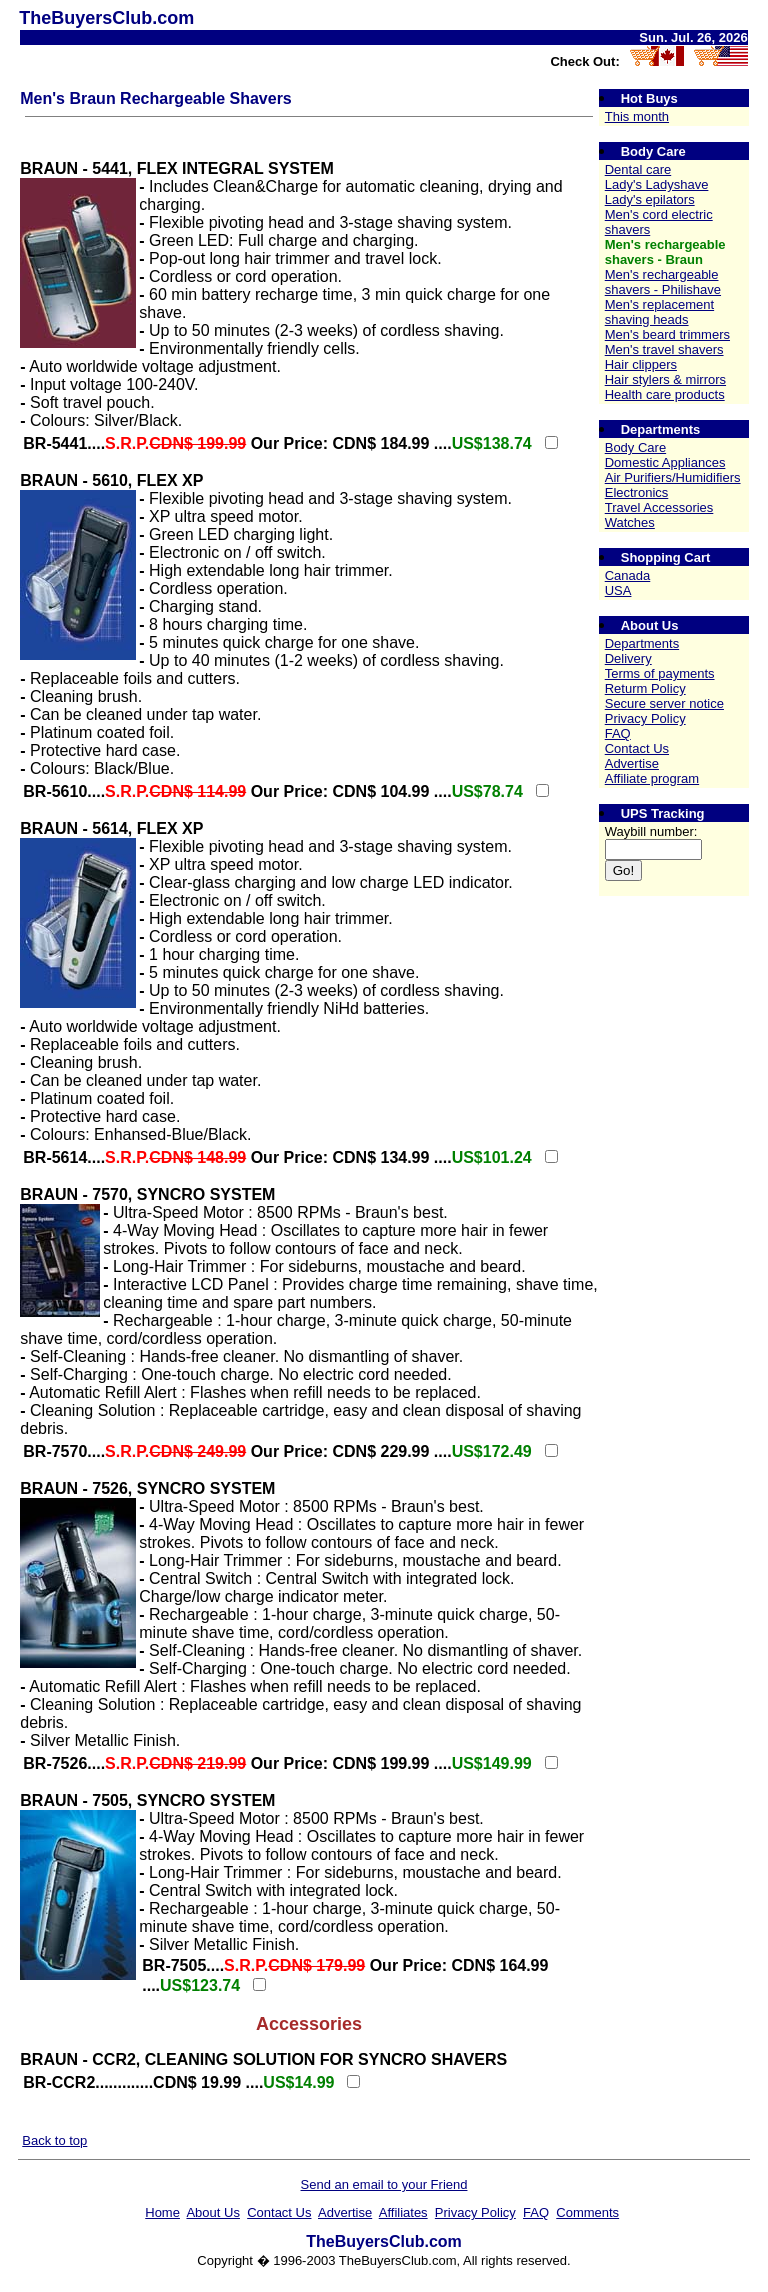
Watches (630, 522)
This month (637, 116)
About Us (212, 2212)
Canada (628, 575)
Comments (587, 2212)
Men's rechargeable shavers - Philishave (663, 282)
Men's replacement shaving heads (659, 312)
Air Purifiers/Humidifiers (673, 477)
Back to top (54, 2140)
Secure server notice (664, 703)
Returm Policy (645, 688)
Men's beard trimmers (667, 334)
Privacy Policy (645, 718)
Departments (642, 643)
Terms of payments (660, 673)
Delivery (628, 658)
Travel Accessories (659, 507)
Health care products (665, 394)
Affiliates (403, 2212)
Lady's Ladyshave (657, 184)
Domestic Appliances (665, 462)
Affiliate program (652, 778)
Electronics (637, 492)
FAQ (618, 733)
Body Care (635, 447)
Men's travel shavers (664, 349)
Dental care (638, 169)
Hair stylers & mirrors (665, 379)
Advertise (632, 763)
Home (162, 2212)
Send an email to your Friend (384, 2184)
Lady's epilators (650, 199)
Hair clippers (641, 364)
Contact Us (637, 748)
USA (618, 590)
